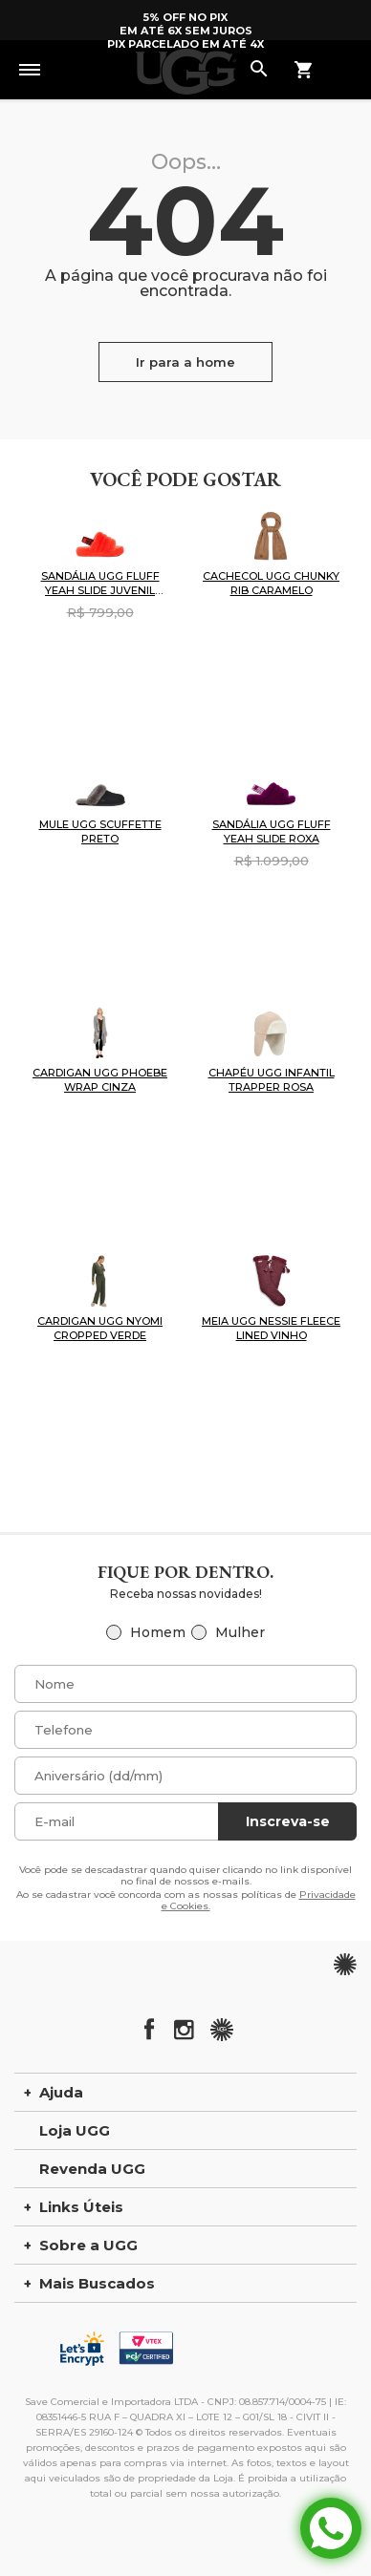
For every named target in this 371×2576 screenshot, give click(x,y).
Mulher (240, 1632)
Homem (158, 1632)
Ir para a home (185, 362)
